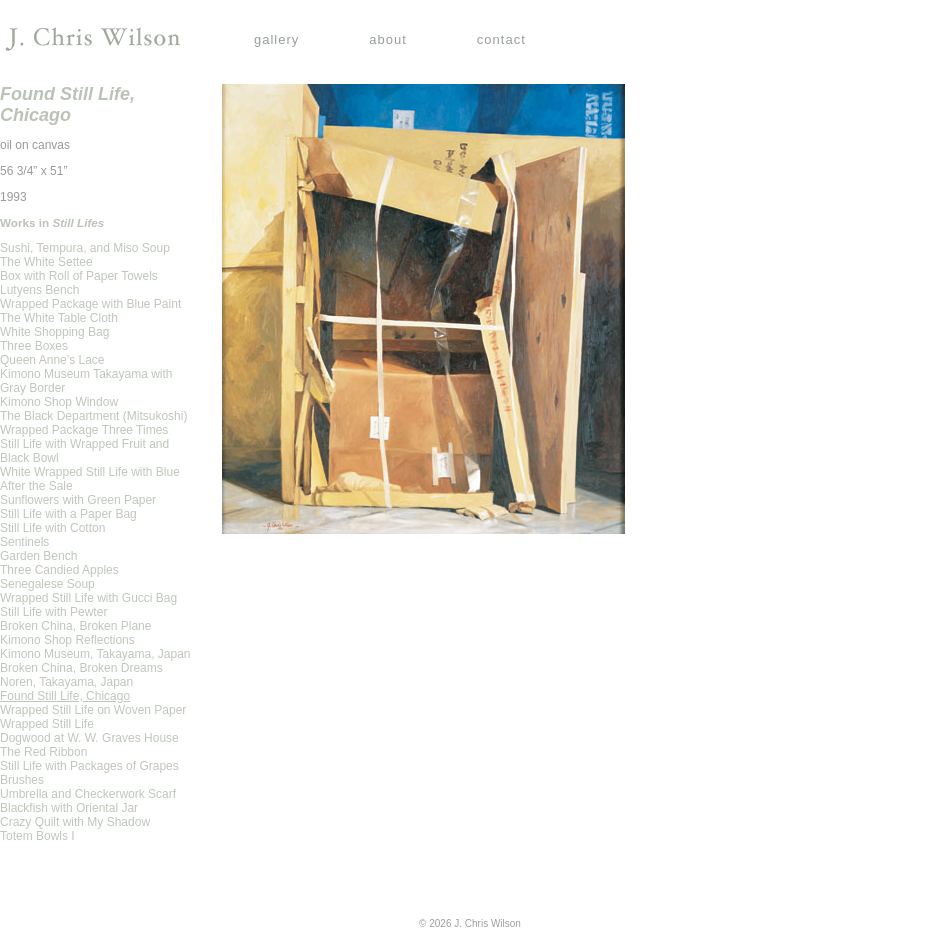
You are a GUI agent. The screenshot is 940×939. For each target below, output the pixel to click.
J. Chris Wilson (92, 39)
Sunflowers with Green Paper (78, 500)
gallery (276, 39)
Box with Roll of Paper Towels (79, 276)
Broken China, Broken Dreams (81, 668)
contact (501, 39)
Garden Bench (38, 556)
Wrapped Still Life (47, 724)
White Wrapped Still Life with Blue (90, 472)
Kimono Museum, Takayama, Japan (95, 654)
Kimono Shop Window (59, 402)
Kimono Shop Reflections (67, 640)
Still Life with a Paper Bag (68, 514)
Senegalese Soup (47, 584)
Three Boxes (34, 346)
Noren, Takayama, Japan (66, 682)
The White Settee (46, 262)
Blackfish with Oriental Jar (69, 808)
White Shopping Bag (54, 332)
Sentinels (24, 542)
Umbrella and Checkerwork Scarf (88, 794)
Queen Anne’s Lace (52, 360)
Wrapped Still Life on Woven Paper (93, 710)
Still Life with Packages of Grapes (89, 766)
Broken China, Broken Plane (75, 626)
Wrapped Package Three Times (84, 430)
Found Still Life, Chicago (65, 696)
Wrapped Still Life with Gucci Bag (88, 598)
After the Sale (36, 486)
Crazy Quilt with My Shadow (75, 822)
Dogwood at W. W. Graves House (89, 738)
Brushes (22, 780)
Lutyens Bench (39, 290)
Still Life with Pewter (53, 612)
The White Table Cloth (59, 318)
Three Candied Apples (59, 570)
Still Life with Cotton (52, 528)
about (388, 39)
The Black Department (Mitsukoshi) (93, 416)
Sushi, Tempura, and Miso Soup (85, 248)
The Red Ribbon (43, 752)
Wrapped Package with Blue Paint (90, 304)
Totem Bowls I (37, 836)
